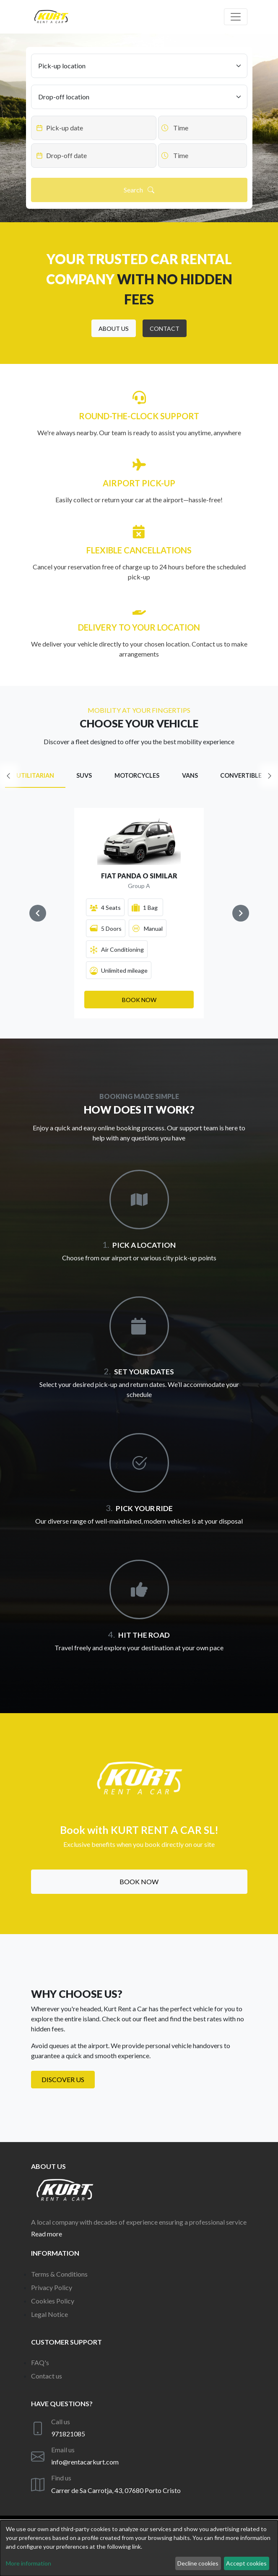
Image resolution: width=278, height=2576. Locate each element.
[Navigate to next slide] (240, 913)
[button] (113, 328)
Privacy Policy (51, 2287)
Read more (46, 2234)
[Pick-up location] (139, 66)
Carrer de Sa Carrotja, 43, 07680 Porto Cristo (116, 2490)
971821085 (68, 2434)
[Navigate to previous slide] (37, 913)
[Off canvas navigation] (235, 16)
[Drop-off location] (139, 97)
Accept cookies (246, 2563)
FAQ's (40, 2362)
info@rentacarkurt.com (85, 2462)
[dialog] (139, 2548)
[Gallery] (139, 913)
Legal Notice (49, 2314)
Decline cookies (197, 2563)
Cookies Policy (52, 2301)
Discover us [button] (63, 2079)
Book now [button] (139, 1881)
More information (28, 2563)
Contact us (46, 2376)
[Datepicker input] (93, 128)
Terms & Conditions (59, 2274)
